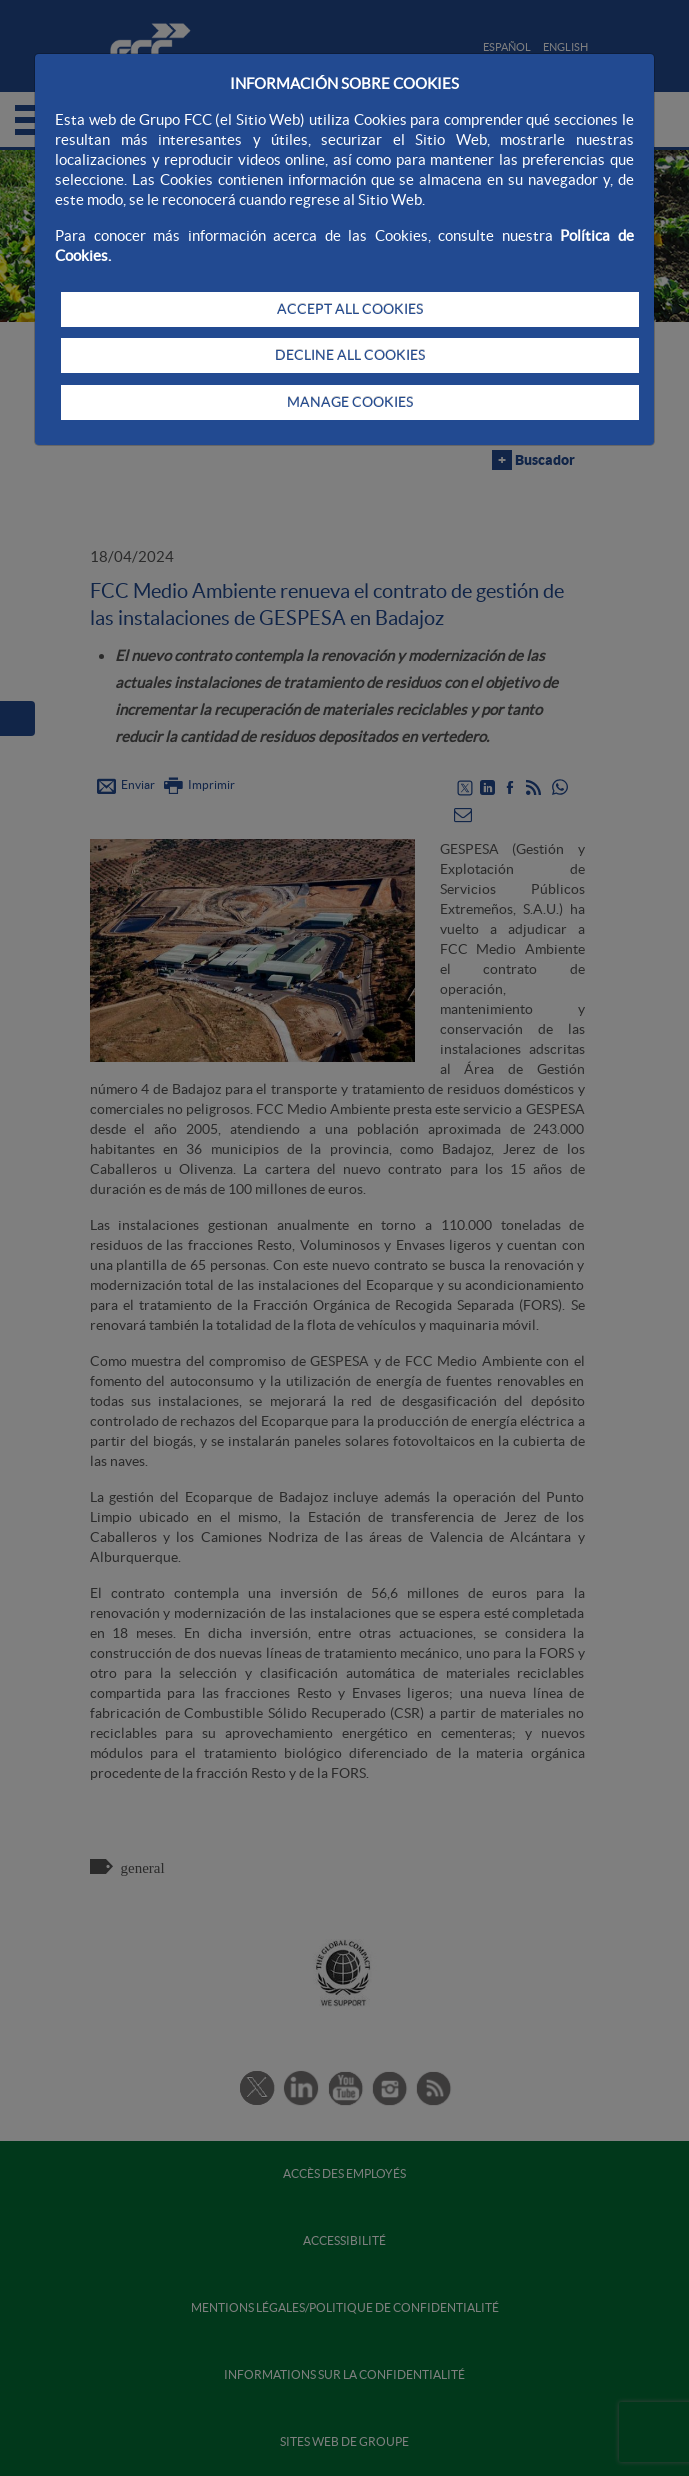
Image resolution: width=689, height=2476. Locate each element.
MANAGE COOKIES (350, 402)
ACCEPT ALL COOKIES (350, 309)
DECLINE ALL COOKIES (350, 355)
